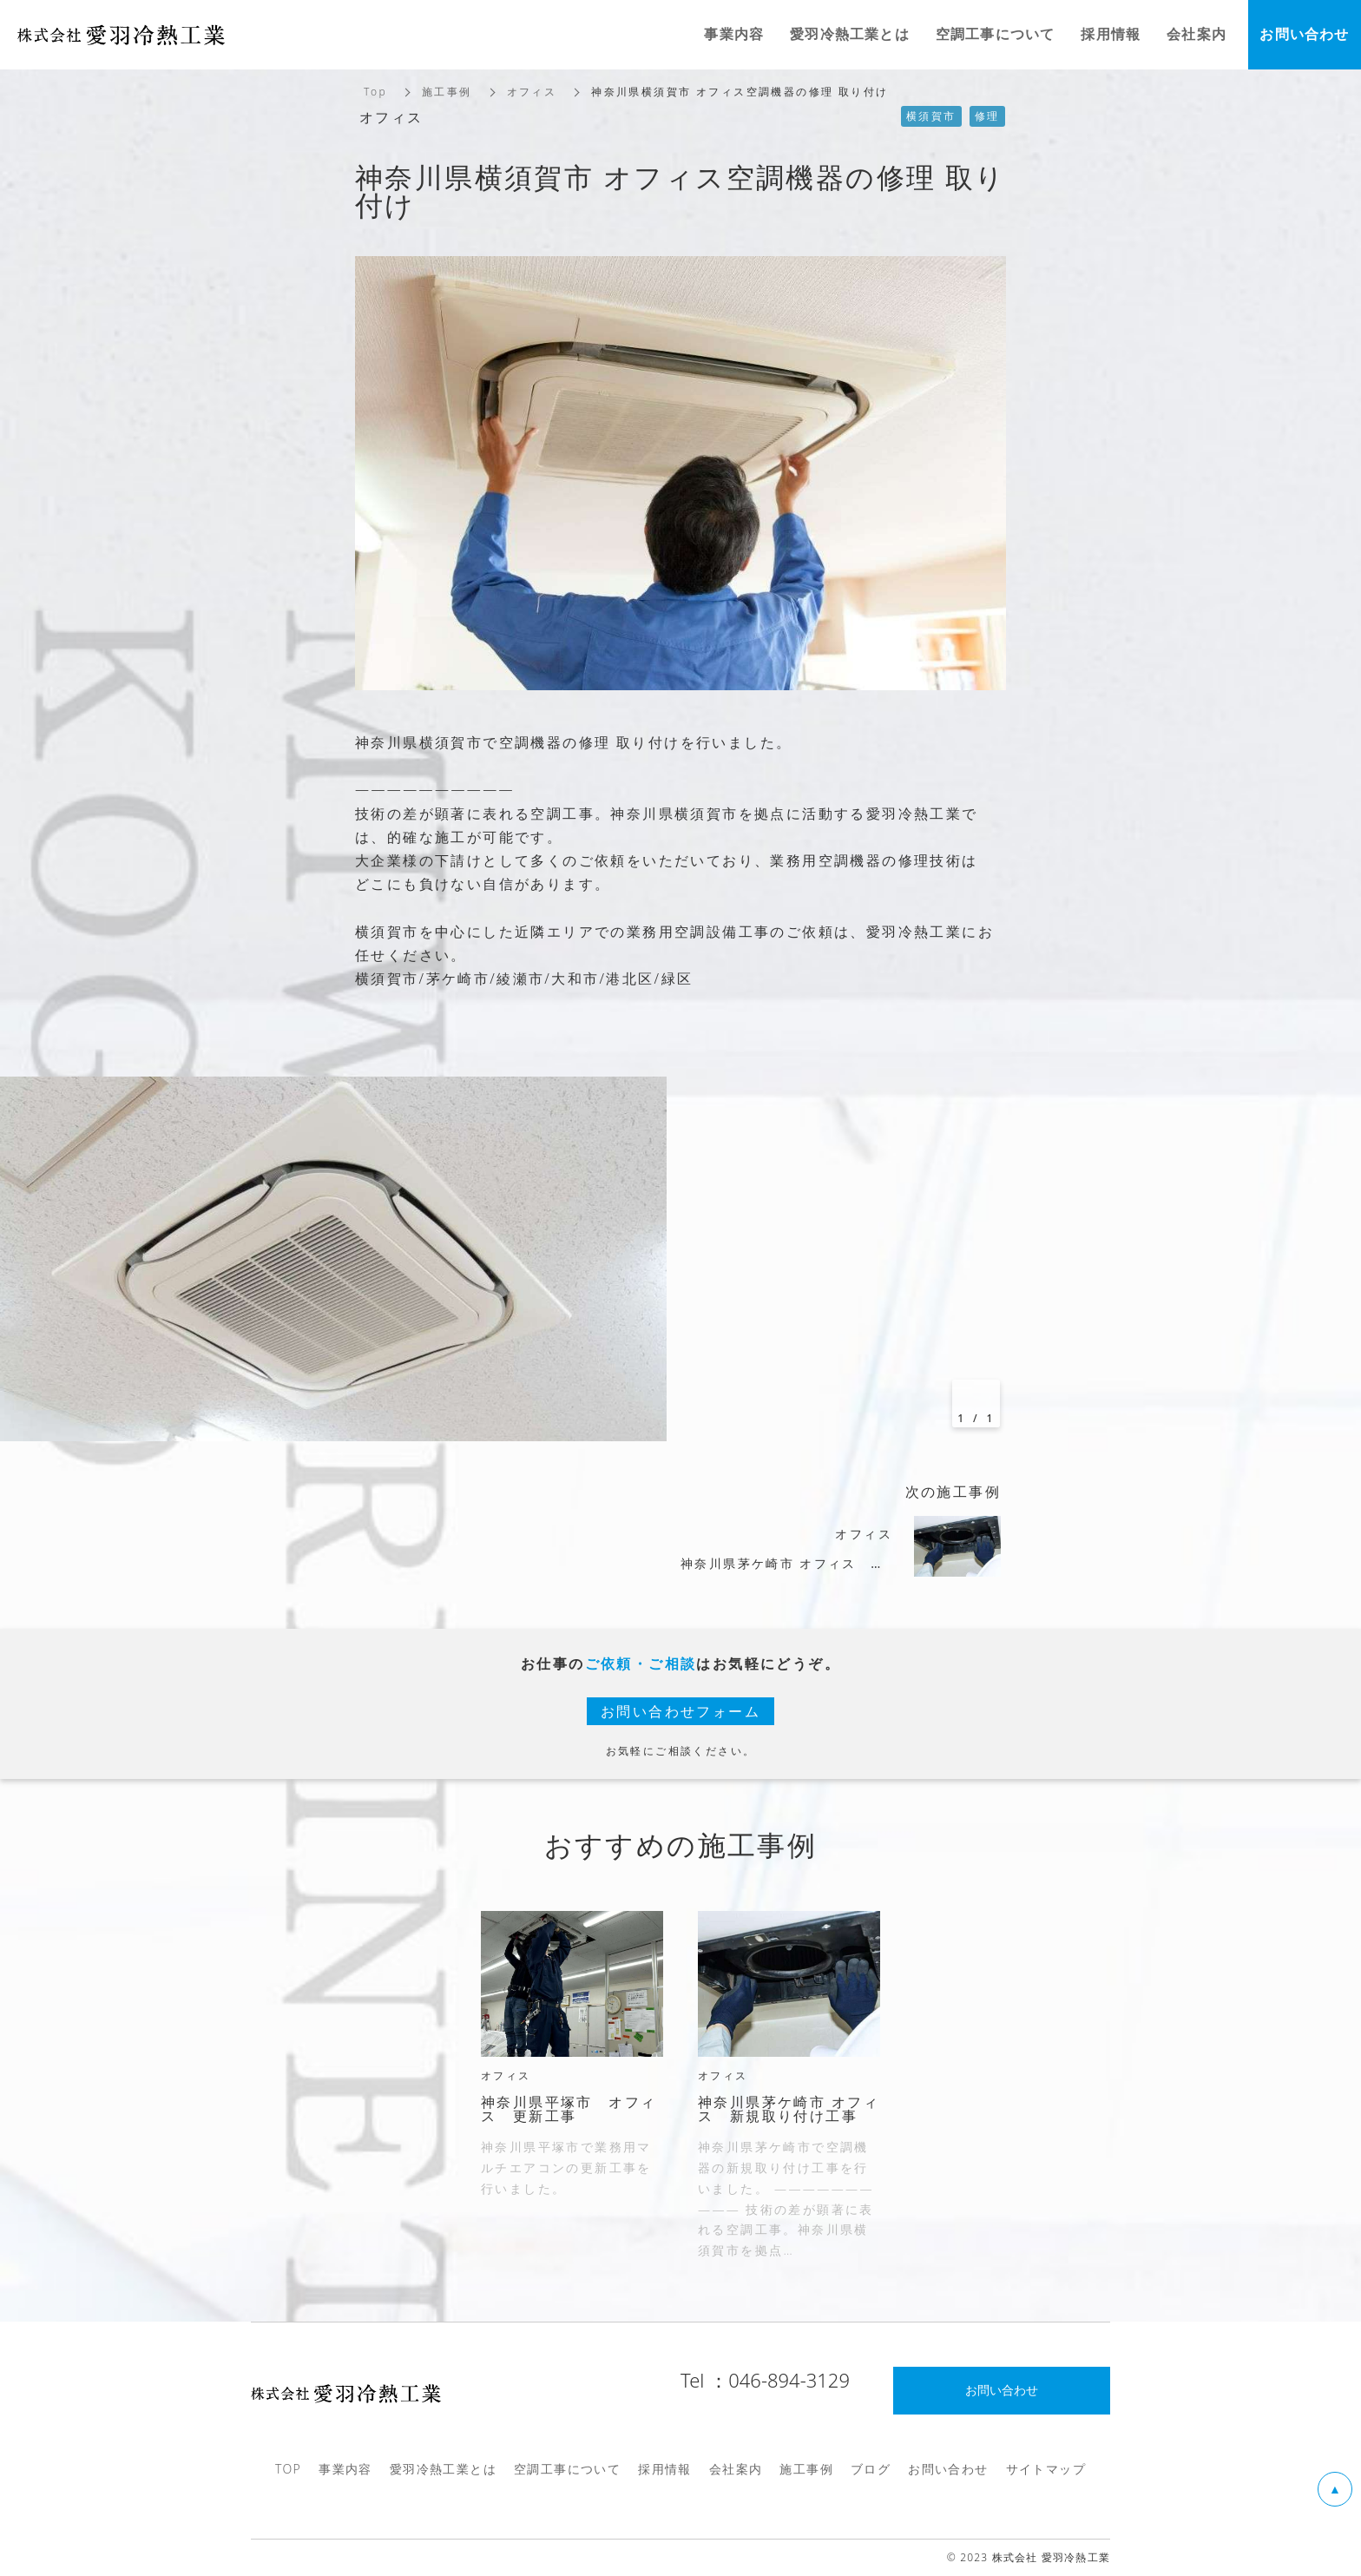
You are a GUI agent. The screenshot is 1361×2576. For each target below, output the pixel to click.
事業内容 (345, 2469)
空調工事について (567, 2469)
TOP (288, 2469)
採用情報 (665, 2469)
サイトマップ (1046, 2469)
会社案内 (736, 2469)
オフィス (532, 91)
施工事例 (447, 91)
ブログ (871, 2469)
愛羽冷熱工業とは (443, 2469)
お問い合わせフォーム (680, 1711)
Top (375, 91)
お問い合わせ (948, 2469)
